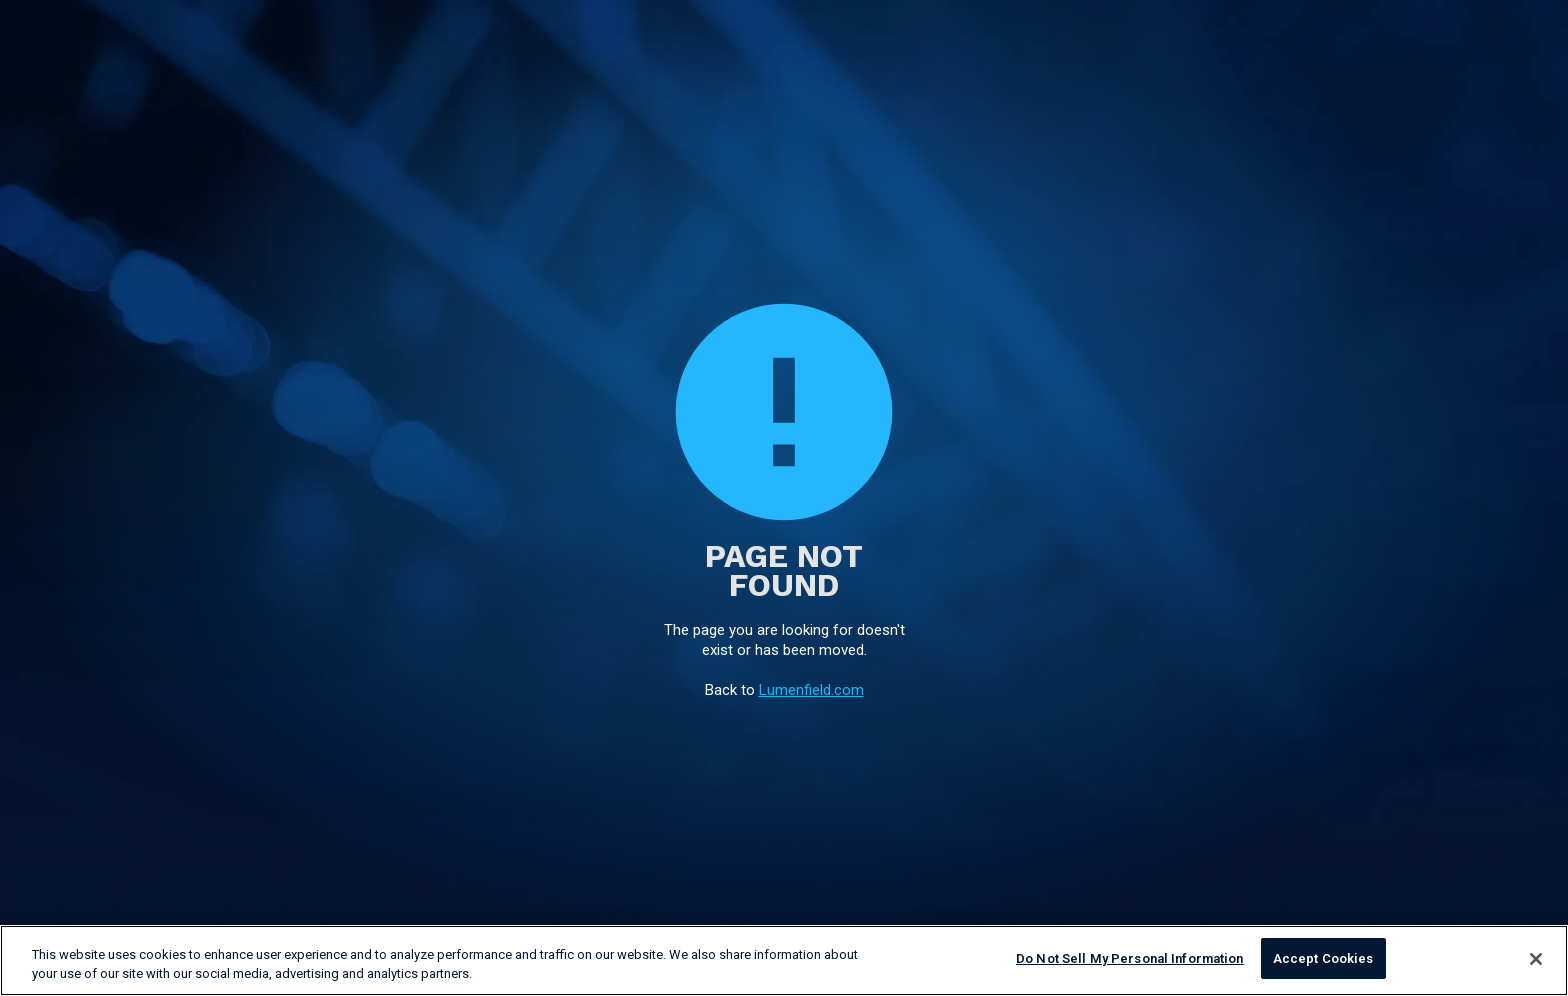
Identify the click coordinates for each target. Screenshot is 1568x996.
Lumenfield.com (811, 690)
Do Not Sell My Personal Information (1130, 960)
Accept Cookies (1323, 960)
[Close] (1536, 960)
